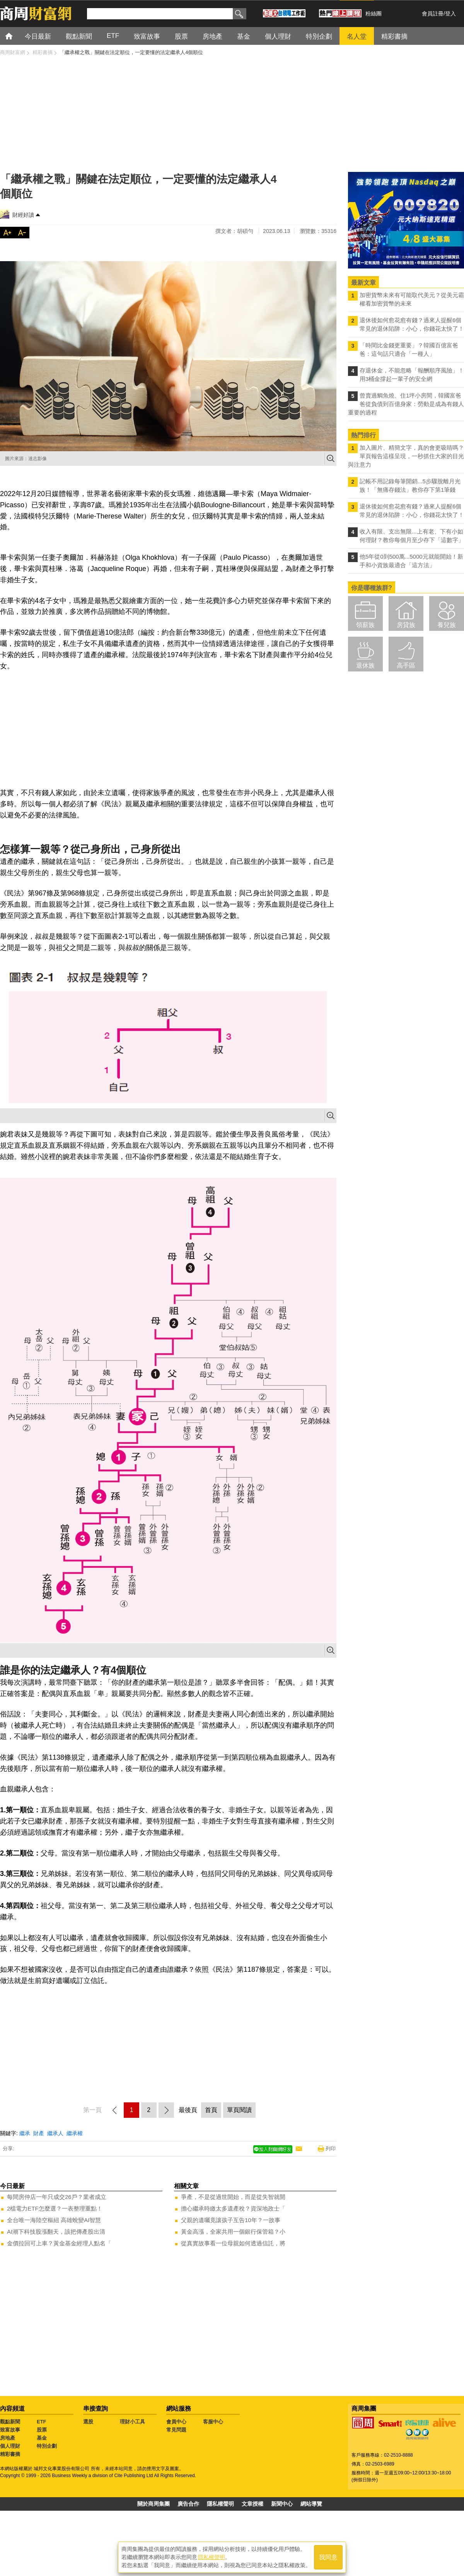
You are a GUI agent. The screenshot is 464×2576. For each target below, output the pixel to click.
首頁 (16, 35)
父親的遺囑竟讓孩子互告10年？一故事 (230, 2220)
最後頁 (188, 2110)
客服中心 (213, 2422)
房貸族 (406, 625)
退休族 (365, 665)
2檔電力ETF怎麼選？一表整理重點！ (54, 2208)
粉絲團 (373, 13)
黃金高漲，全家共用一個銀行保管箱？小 (233, 2231)
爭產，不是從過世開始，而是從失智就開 (233, 2197)
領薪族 (365, 625)
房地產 (7, 2438)
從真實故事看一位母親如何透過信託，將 (233, 2243)
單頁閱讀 (239, 2110)
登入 (450, 13)
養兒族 (446, 625)
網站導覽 (311, 2504)
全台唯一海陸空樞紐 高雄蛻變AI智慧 (54, 2220)
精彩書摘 (10, 2454)
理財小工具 (132, 2422)
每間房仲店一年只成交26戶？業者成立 (56, 2197)
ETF (41, 2422)
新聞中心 (282, 2504)
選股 (88, 2422)
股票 (42, 2430)
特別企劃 (47, 2446)
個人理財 (10, 2446)
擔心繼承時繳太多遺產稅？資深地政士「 (233, 2208)
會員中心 (176, 2422)
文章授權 (252, 2504)
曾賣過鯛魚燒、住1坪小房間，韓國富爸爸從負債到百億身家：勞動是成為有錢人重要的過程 (406, 404)
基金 (42, 2438)
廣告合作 (188, 2504)
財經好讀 (23, 215)
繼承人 (55, 2133)
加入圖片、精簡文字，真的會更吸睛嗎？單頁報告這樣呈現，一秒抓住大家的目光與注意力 (406, 456)
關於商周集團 (153, 2504)
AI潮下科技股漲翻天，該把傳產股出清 (56, 2231)
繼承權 (75, 2133)
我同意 (328, 2557)
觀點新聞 (10, 2422)
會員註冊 (433, 13)
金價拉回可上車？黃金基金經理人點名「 (59, 2243)
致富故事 (10, 2430)
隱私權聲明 (220, 2504)
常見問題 (176, 2430)
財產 (38, 2133)
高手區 (406, 665)
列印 (331, 2148)
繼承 (24, 2133)
